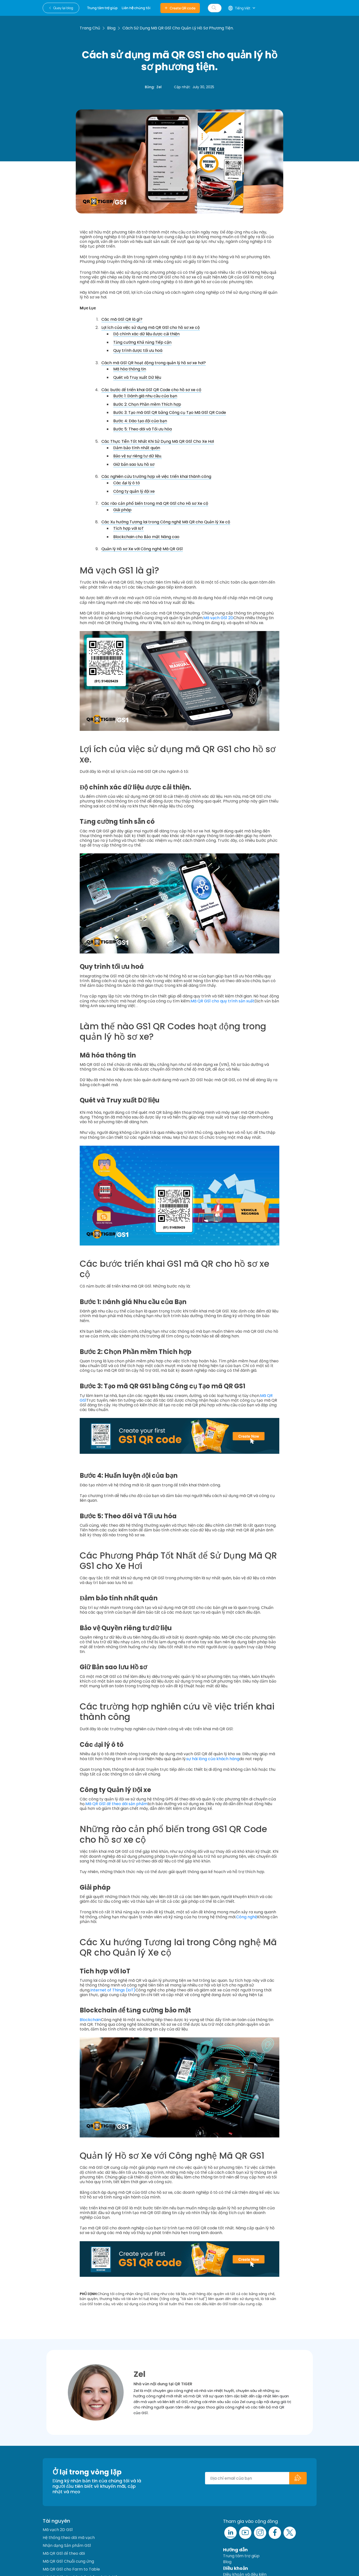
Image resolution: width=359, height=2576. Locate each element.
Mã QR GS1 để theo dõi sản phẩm (116, 1804)
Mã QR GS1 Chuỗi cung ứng (68, 2561)
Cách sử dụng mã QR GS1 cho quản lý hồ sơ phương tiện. (178, 28)
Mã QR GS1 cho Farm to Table (71, 2569)
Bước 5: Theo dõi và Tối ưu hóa (142, 429)
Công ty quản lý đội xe (134, 491)
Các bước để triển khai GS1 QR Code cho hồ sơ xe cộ (151, 390)
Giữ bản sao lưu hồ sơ (133, 464)
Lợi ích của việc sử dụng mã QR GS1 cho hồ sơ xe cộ (150, 327)
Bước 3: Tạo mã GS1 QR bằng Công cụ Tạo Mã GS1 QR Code (169, 412)
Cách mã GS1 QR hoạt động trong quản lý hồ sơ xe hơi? (153, 363)
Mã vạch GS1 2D (218, 618)
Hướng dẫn (235, 2550)
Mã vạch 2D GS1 (58, 2530)
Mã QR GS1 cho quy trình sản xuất (222, 1001)
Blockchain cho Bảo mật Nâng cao (146, 537)
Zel (159, 86)
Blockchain (90, 2020)
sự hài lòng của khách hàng (212, 1759)
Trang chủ (90, 28)
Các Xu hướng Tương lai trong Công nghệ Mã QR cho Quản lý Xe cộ (165, 522)
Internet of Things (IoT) (112, 1990)
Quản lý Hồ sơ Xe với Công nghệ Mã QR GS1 (142, 549)
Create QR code (180, 8)
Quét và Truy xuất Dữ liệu (137, 377)
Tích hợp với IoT (128, 528)
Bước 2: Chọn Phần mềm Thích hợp (147, 404)
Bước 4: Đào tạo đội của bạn (140, 421)
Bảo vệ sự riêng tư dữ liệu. (137, 456)
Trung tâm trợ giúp (241, 2556)
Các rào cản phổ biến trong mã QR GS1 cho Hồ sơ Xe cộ (154, 503)
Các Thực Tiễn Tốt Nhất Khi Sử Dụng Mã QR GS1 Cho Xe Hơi (157, 441)
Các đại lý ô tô (126, 483)
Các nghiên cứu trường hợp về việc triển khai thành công (156, 476)
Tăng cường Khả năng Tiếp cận (142, 342)
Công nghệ (246, 1917)
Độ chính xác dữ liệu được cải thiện (146, 334)
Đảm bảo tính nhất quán (136, 448)
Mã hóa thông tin (129, 369)
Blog (111, 28)
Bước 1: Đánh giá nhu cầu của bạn (145, 396)
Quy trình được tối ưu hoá (137, 350)
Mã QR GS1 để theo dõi (64, 2553)
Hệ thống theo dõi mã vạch (69, 2537)
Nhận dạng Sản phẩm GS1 (67, 2545)
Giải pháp (122, 510)
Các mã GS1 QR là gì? (121, 319)
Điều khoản (235, 2568)
